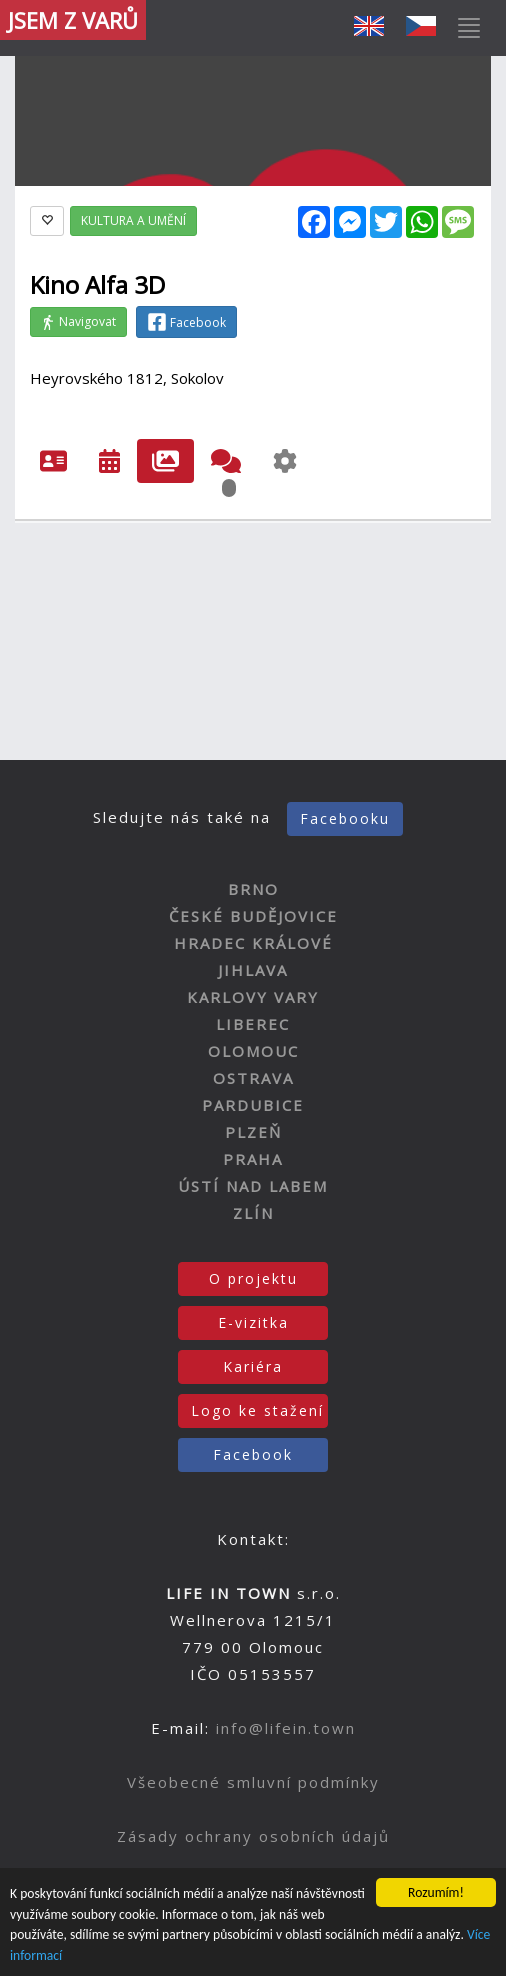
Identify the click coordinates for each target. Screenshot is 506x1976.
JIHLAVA (253, 970)
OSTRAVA (253, 1078)
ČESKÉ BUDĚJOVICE (253, 916)
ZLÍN (253, 1213)
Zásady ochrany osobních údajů (253, 1836)
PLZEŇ (253, 1132)
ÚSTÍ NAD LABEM (253, 1186)
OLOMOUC (253, 1051)
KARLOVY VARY (253, 997)
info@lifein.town (286, 1728)
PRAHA (253, 1159)
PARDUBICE (253, 1105)
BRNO (253, 889)
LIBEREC (253, 1024)
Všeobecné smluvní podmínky (253, 1782)
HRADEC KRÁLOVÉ (253, 943)
